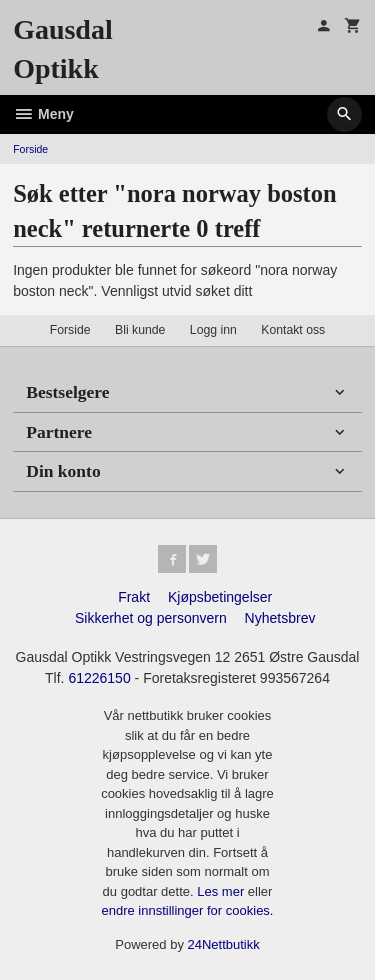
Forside (30, 149)
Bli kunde (140, 330)
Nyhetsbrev (280, 618)
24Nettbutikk (224, 944)
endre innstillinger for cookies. (188, 910)
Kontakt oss (293, 330)
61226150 (99, 678)
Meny (43, 114)
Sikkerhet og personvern (151, 618)
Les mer (222, 891)
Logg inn (213, 330)
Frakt (134, 597)
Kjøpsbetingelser (220, 597)
